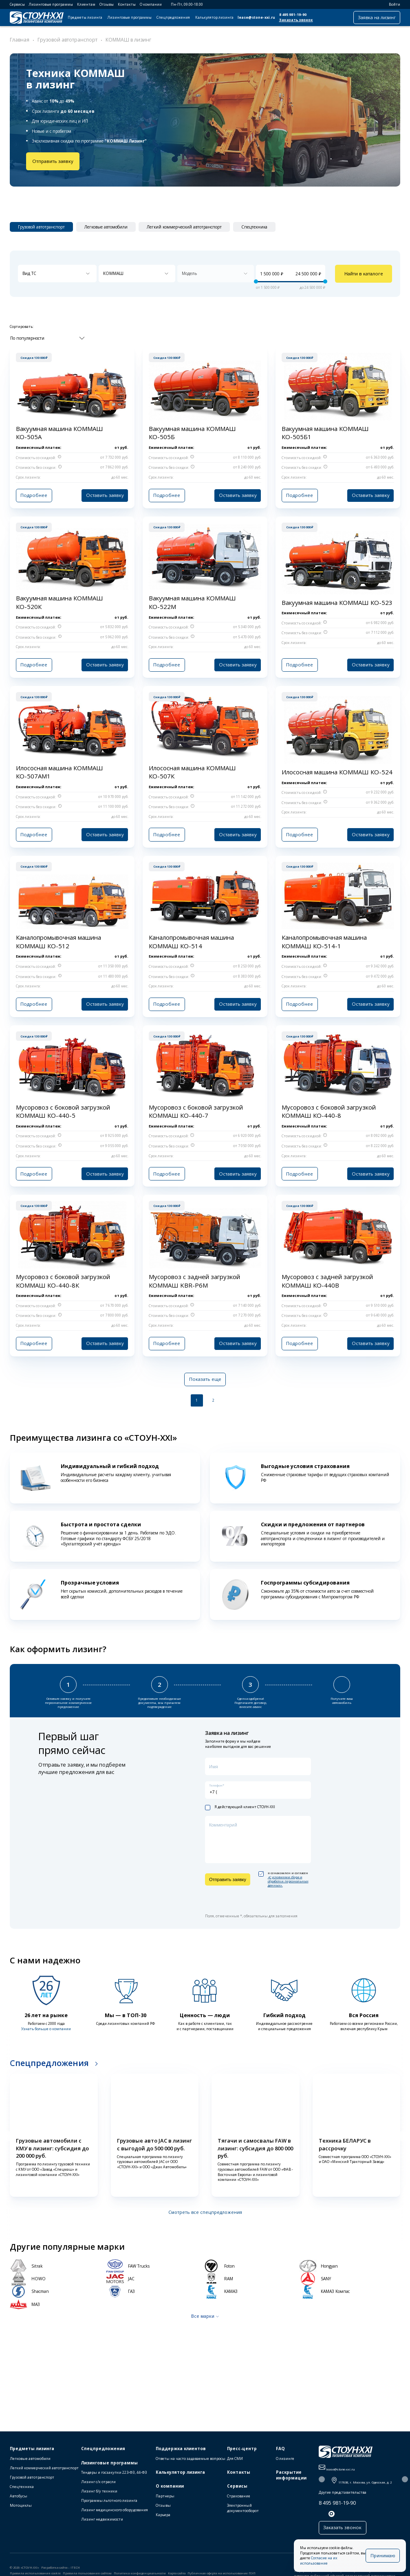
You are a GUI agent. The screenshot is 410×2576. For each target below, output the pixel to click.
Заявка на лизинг (377, 17)
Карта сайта (176, 2574)
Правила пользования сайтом (87, 2574)
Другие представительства (342, 2493)
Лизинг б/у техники (99, 2492)
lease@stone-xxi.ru (256, 17)
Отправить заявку (51, 161)
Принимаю (383, 2558)
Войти (392, 4)
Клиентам (86, 4)
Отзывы (106, 4)
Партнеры (165, 2496)
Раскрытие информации (291, 2476)
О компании (151, 4)
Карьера (163, 2515)
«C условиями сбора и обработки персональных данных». (288, 1876)
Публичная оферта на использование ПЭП (221, 2574)
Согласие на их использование (338, 2563)
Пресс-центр (242, 2449)
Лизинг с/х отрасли (98, 2482)
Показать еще (205, 1376)
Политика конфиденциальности (140, 2574)
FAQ (280, 2449)
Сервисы (17, 4)
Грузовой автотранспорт (32, 2478)
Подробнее (33, 494)
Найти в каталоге (364, 273)
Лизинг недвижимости (102, 2520)
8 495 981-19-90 (292, 14)
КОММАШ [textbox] (113, 273)
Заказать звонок (296, 20)
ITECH (75, 2568)
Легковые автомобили (30, 2459)
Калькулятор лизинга (214, 17)
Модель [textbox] (189, 273)
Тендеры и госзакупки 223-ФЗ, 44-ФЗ (114, 2473)
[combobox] (57, 273)
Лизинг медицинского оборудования (114, 2510)
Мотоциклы (21, 2506)
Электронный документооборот (243, 2508)
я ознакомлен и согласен (283, 1875)
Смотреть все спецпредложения (205, 2208)
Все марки (202, 2311)
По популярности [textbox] (27, 337)
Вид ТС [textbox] (29, 273)
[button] (7, 2131)
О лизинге (285, 2459)
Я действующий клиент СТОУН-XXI (240, 1803)
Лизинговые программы (51, 4)
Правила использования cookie (35, 2574)
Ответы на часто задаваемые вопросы (190, 2459)
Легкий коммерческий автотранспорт (44, 2468)
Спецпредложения (173, 17)
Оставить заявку (106, 494)
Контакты (127, 4)
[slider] (256, 282)
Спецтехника (22, 2487)
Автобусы (18, 2496)
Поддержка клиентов (181, 2449)
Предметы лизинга (85, 17)
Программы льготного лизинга (109, 2501)
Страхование (238, 2496)
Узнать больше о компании (46, 2024)
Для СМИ (235, 2459)
